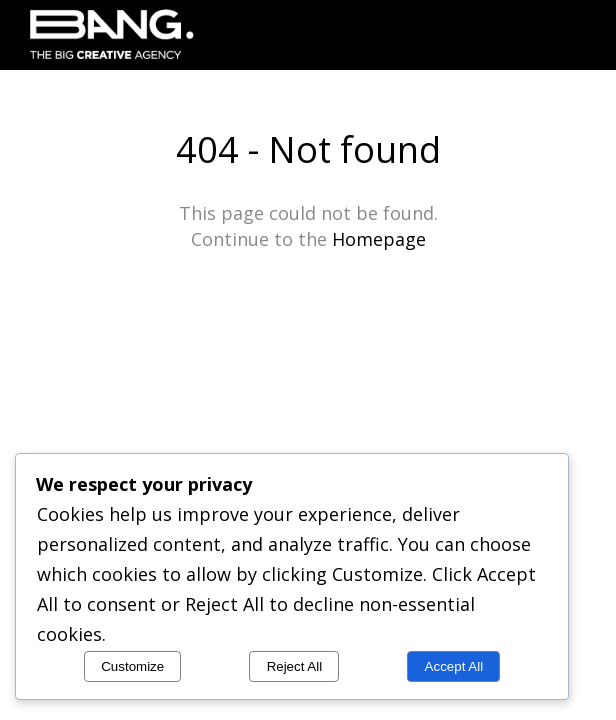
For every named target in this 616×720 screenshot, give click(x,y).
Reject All (295, 666)
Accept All (454, 666)
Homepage (379, 239)
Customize (132, 666)
